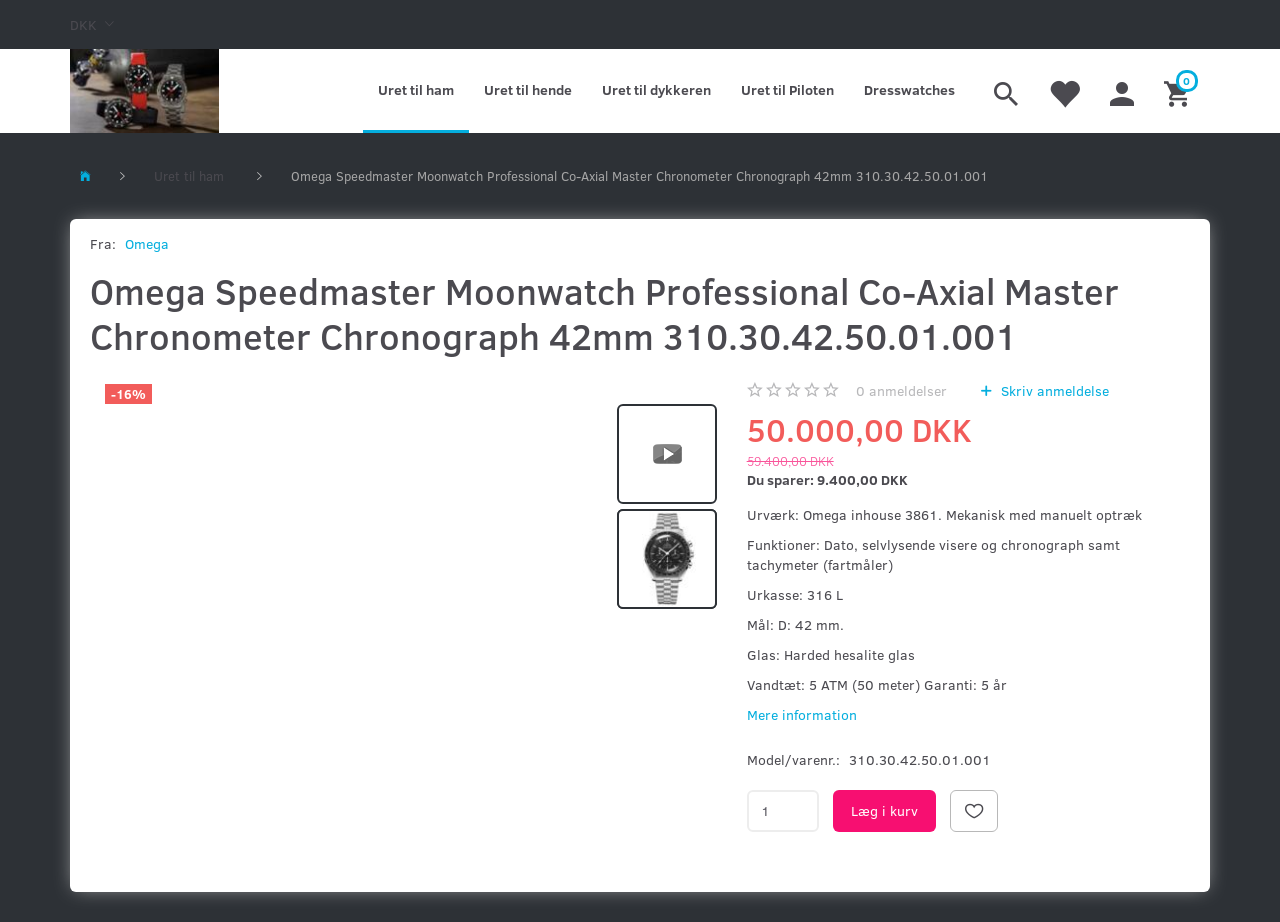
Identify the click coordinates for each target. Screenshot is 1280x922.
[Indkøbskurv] (1179, 91)
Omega (147, 243)
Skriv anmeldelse (1053, 390)
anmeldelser (901, 390)
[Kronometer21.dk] (144, 91)
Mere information (802, 714)
